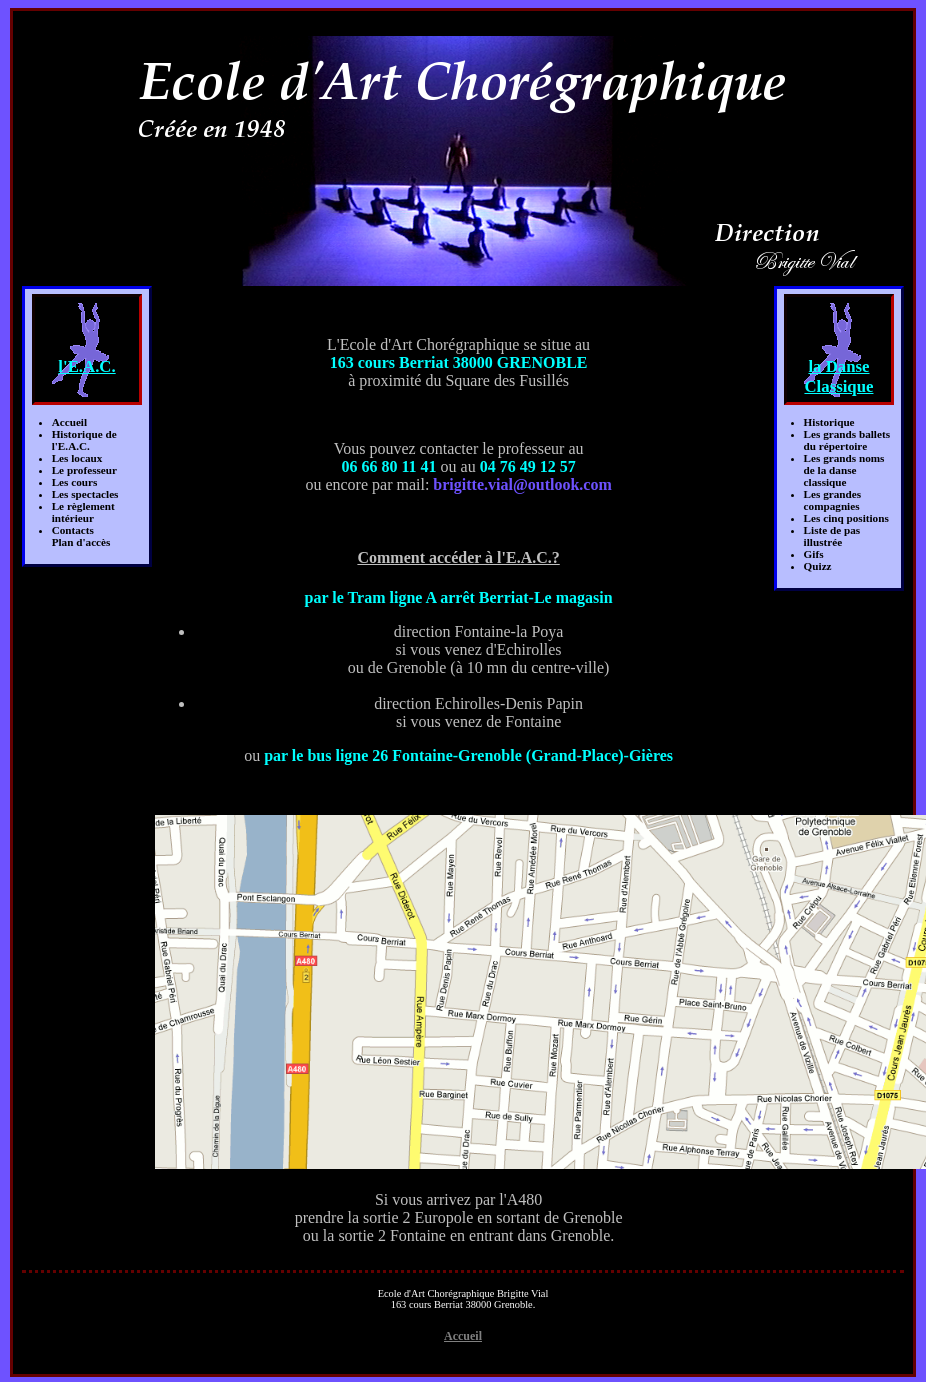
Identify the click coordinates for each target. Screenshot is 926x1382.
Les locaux (77, 458)
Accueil (69, 422)
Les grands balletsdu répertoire (847, 440)
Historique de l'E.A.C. (84, 440)
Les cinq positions (846, 518)
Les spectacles (85, 494)
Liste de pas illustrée (832, 536)
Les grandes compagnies (833, 500)
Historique (829, 422)
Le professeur (84, 470)
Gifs (814, 554)
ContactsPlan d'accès (81, 536)
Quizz (818, 566)
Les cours (75, 482)
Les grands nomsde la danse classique (844, 470)
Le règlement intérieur (83, 512)
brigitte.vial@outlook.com (522, 484)
